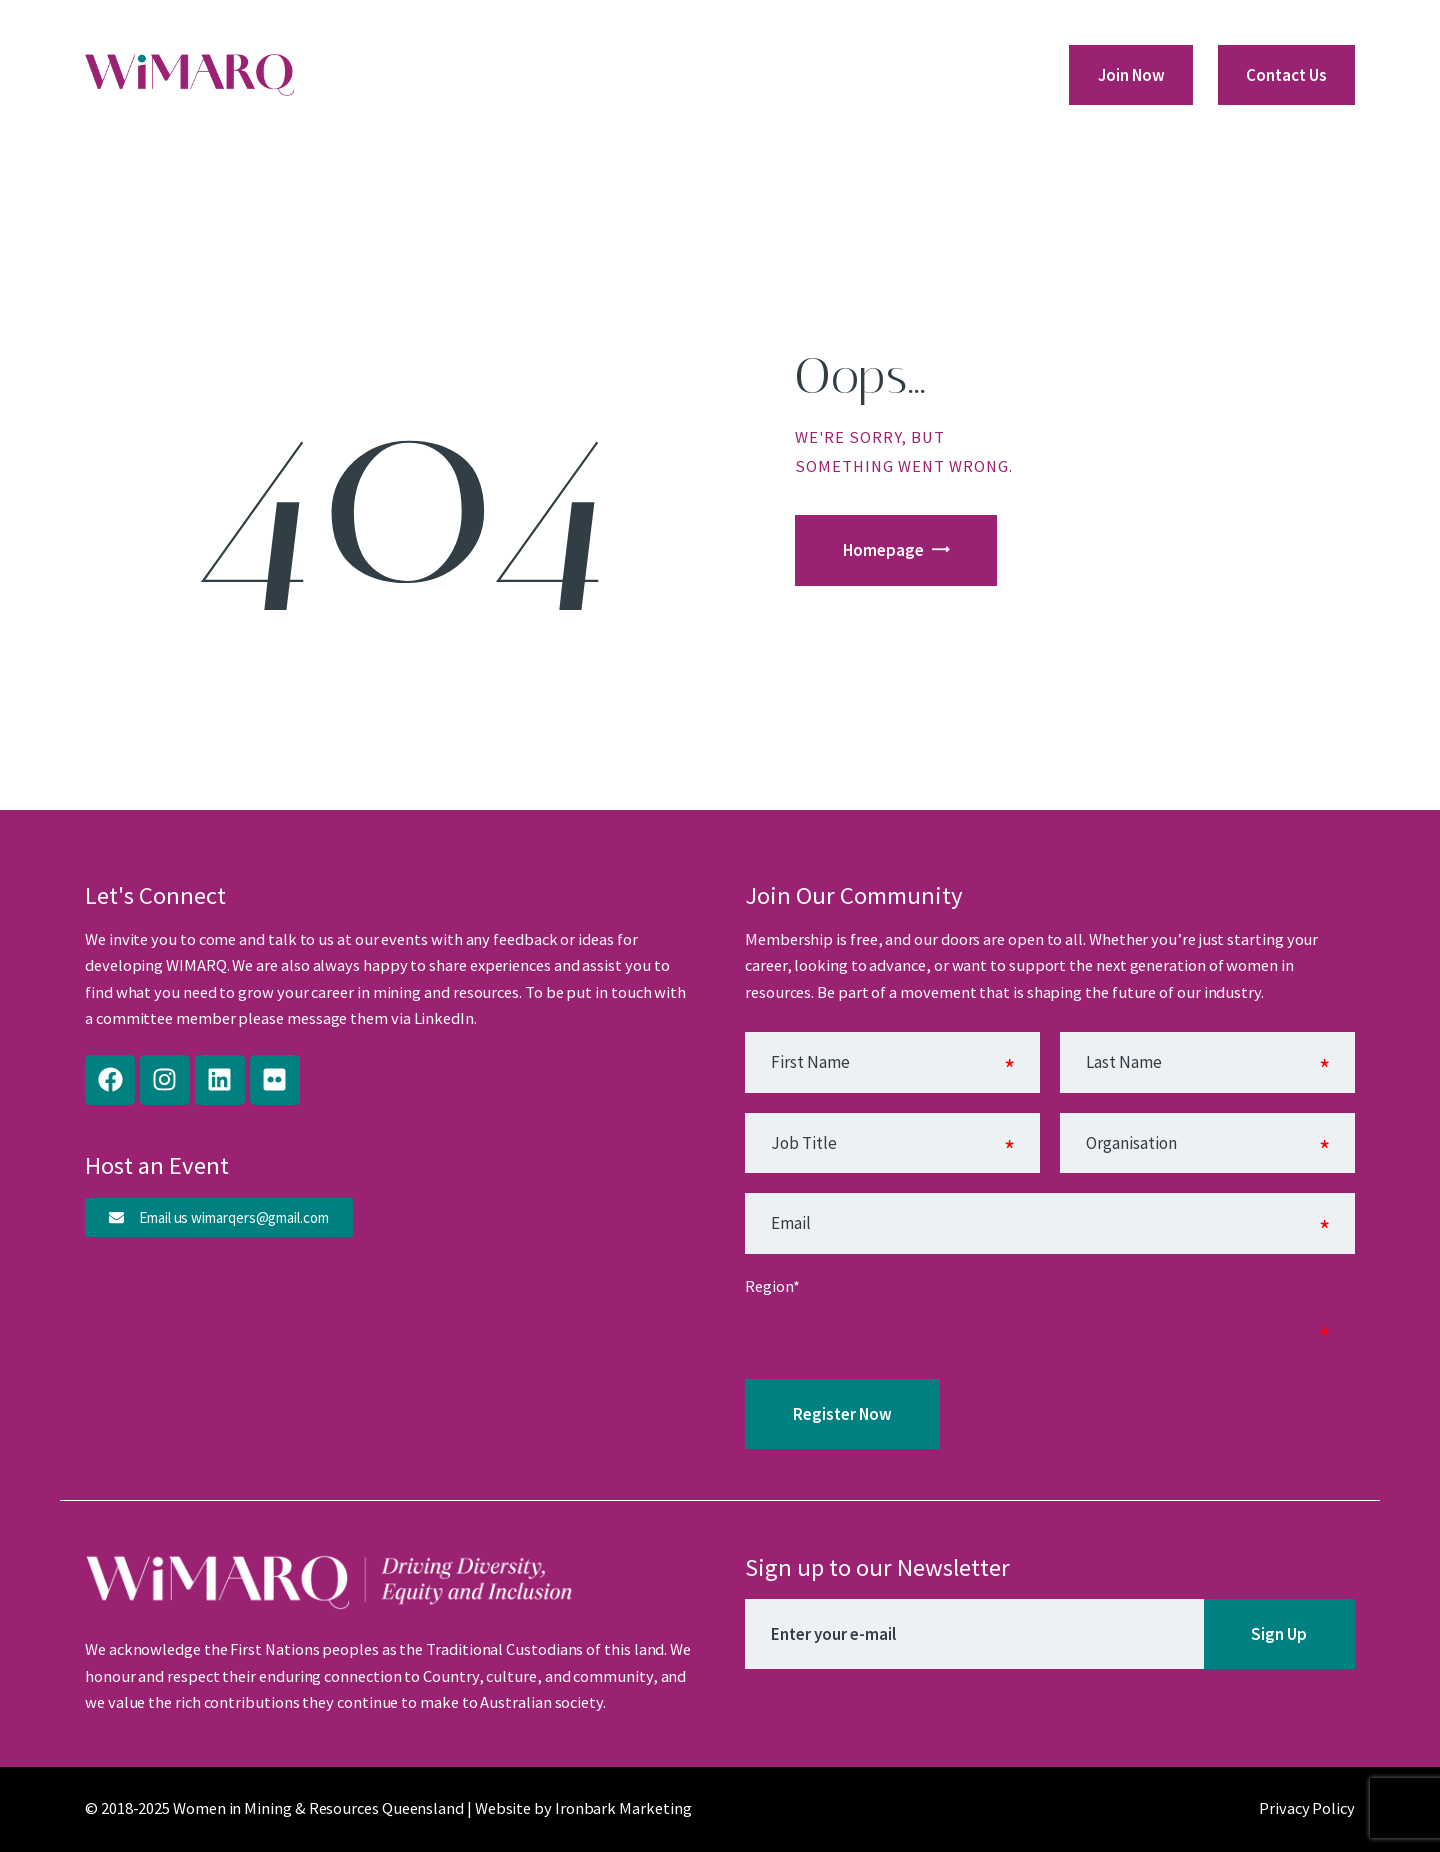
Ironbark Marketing (623, 1808)
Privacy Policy (1307, 1808)
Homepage (883, 550)
